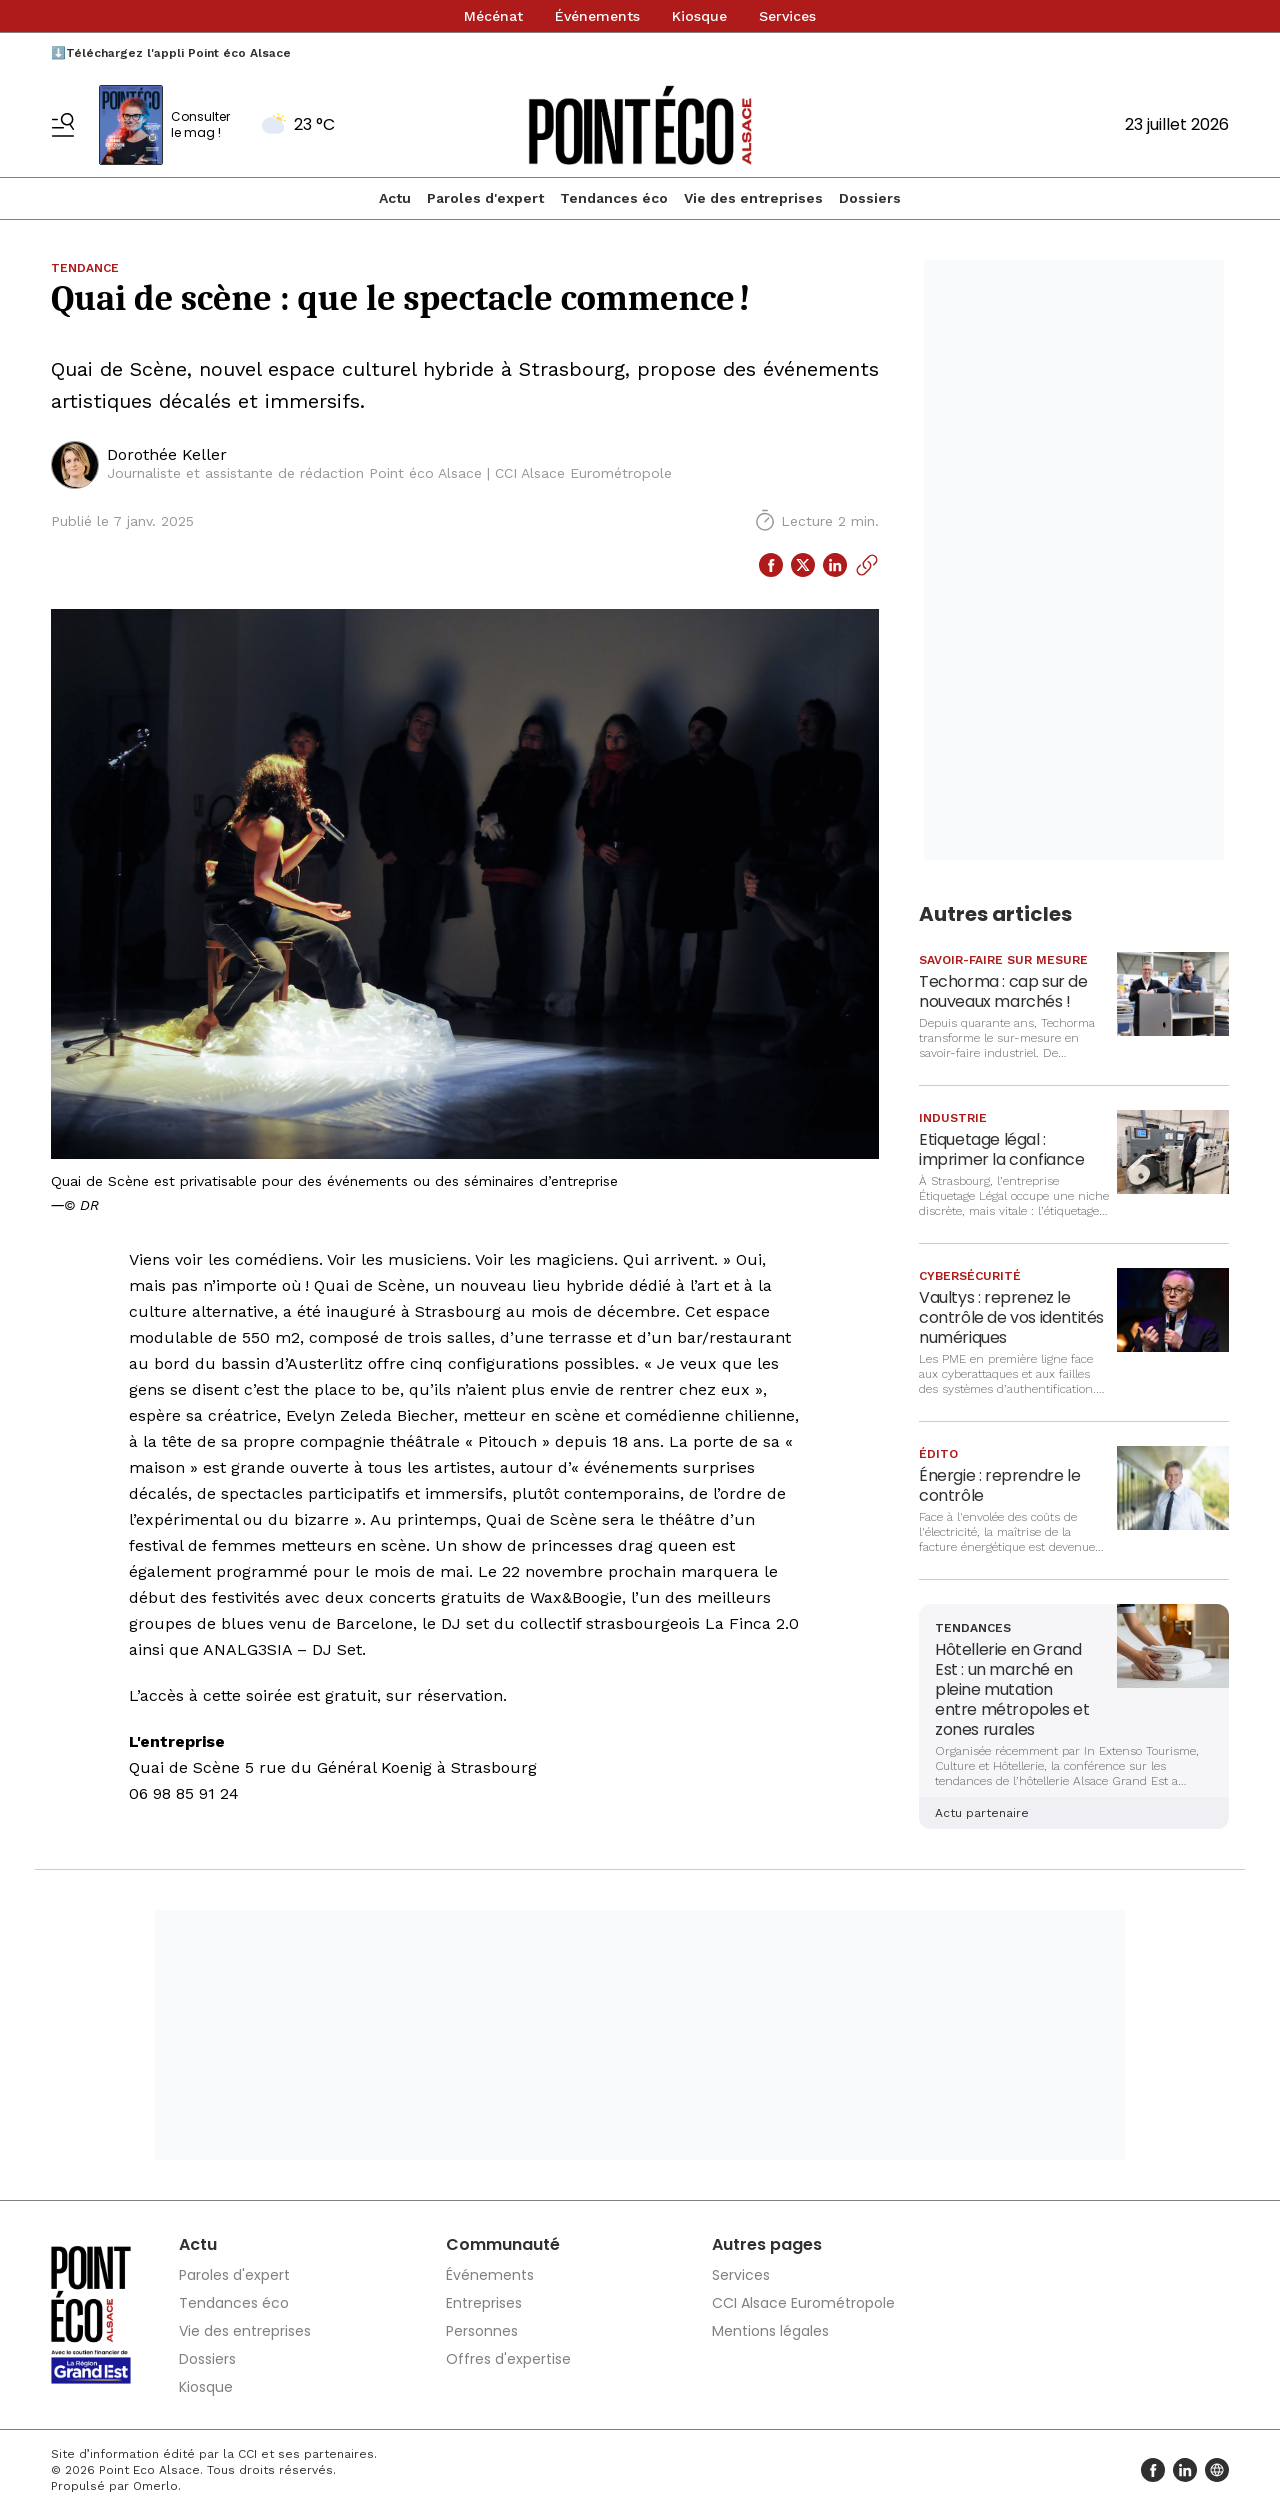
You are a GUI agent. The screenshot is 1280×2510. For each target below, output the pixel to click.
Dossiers (870, 198)
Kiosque (699, 16)
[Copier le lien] (867, 565)
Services (787, 16)
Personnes (482, 2331)
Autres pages (767, 2244)
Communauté (503, 2244)
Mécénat (493, 16)
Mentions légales (770, 2331)
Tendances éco (614, 198)
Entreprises (484, 2303)
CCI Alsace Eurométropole (803, 2303)
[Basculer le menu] (63, 125)
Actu (395, 198)
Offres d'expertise (508, 2359)
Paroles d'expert (485, 198)
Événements (597, 16)
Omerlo (155, 2486)
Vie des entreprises (753, 198)
